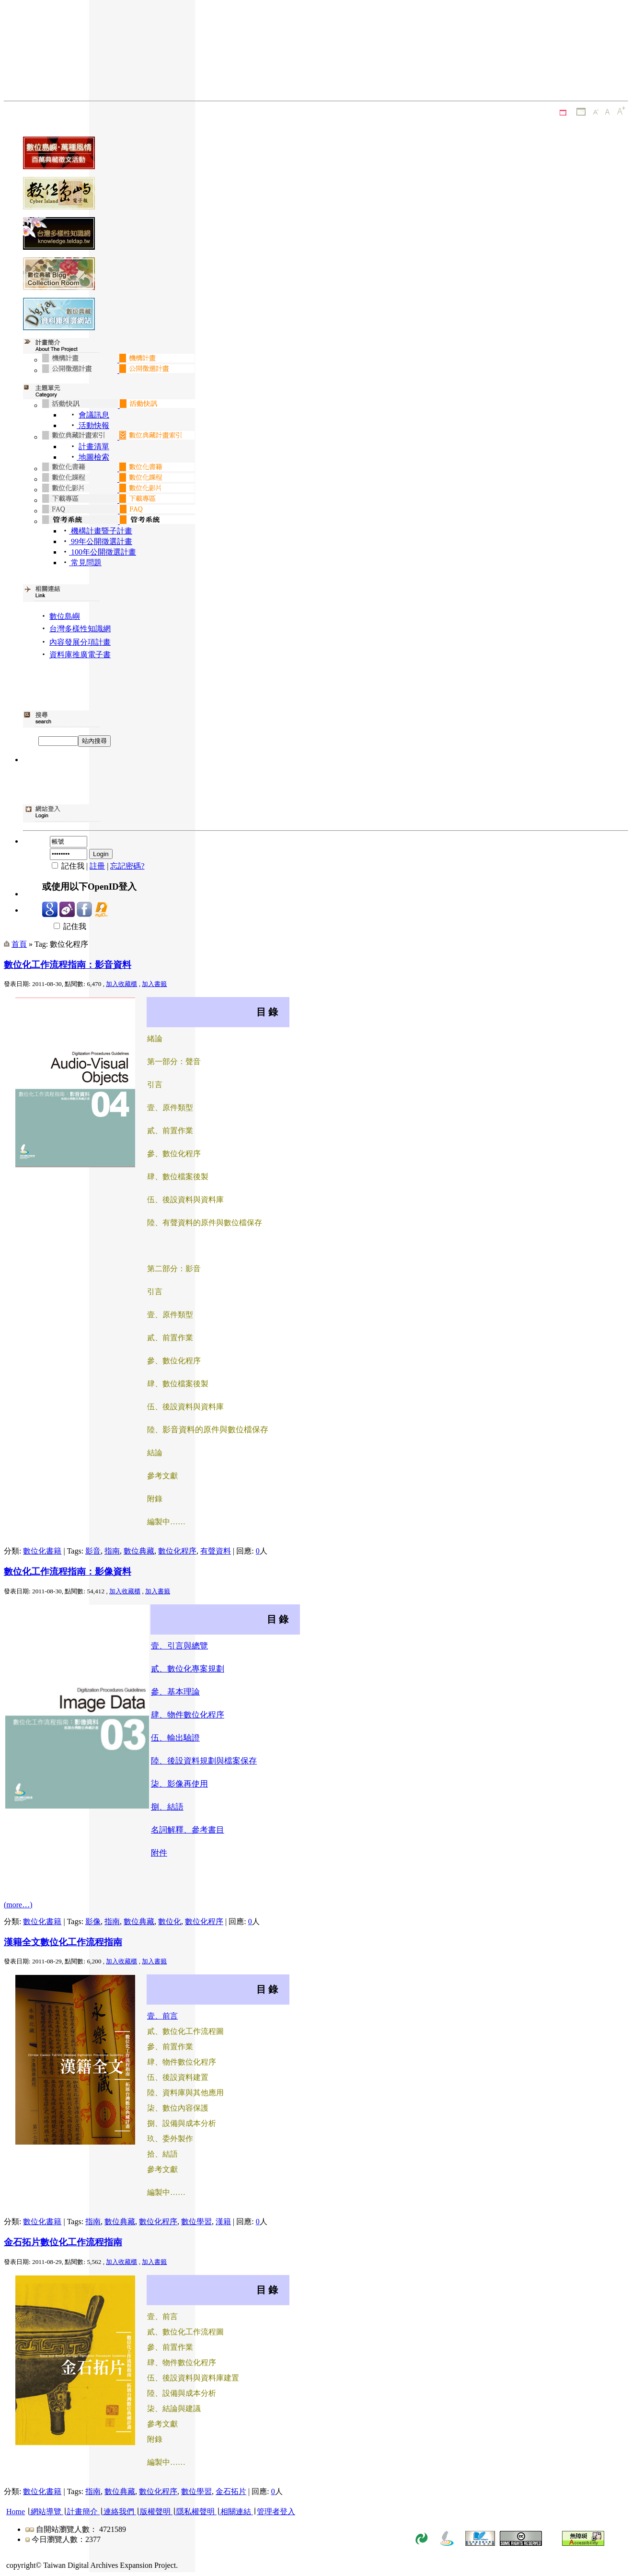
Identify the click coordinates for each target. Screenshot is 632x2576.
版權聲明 (155, 2511)
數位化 (169, 1921)
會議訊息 (94, 415)
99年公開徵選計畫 (100, 541)
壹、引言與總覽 (179, 1645)
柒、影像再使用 (179, 1783)
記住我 (64, 926)
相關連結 (235, 2511)
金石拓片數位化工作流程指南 (63, 2242)
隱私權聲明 (195, 2511)
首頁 (19, 944)
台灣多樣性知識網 (80, 629)
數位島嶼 (64, 616)
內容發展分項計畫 (80, 642)
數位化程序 (177, 1551)
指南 (112, 1551)
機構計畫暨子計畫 (100, 531)
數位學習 (196, 2221)
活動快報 (93, 425)
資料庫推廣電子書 (80, 654)
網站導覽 (46, 2511)
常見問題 (85, 562)
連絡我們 (119, 2511)
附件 (159, 1852)
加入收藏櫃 (121, 983)
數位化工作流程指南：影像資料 (67, 1571)
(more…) (18, 1905)
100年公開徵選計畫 (102, 552)
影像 (93, 1921)
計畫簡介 (82, 2511)
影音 (93, 1551)
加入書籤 (154, 983)
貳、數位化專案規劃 (187, 1668)
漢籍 (223, 2221)
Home (15, 2511)
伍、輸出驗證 (175, 1737)
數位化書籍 (42, 1551)
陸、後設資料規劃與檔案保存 (204, 1760)
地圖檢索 (93, 457)
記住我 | (66, 866)
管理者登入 (276, 2511)
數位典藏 (139, 1551)
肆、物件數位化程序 (187, 1714)
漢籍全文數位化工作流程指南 (63, 1942)
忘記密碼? (127, 866)
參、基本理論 (175, 1691)
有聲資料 (215, 1551)
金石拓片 (231, 2491)
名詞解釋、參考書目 (187, 1829)
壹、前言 (162, 2016)
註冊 (97, 866)
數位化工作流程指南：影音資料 (67, 965)
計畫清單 (94, 446)
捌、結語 (167, 1806)
